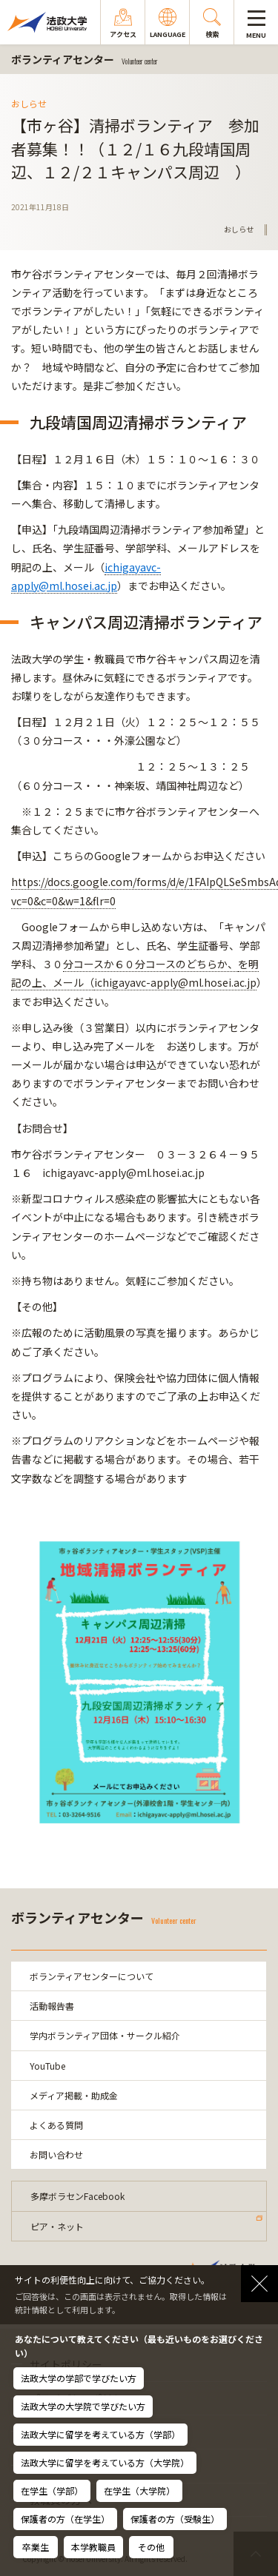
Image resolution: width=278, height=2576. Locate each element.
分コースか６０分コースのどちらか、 (150, 963)
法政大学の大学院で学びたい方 (83, 2406)
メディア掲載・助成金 (74, 2095)
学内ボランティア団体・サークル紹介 (105, 2035)
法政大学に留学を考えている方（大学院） (105, 2462)
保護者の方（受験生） (174, 2518)
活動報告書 (52, 2005)
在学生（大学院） (139, 2490)
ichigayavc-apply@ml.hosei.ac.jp (175, 982)
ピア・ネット (57, 2226)
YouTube (47, 2065)
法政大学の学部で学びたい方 (78, 2378)
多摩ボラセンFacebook (77, 2196)
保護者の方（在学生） (65, 2518)
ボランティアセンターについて (91, 1976)
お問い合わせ (56, 2154)
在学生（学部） (52, 2490)
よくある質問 (56, 2125)
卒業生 (35, 2546)
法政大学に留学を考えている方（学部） (100, 2434)
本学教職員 (93, 2546)
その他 (151, 2546)
